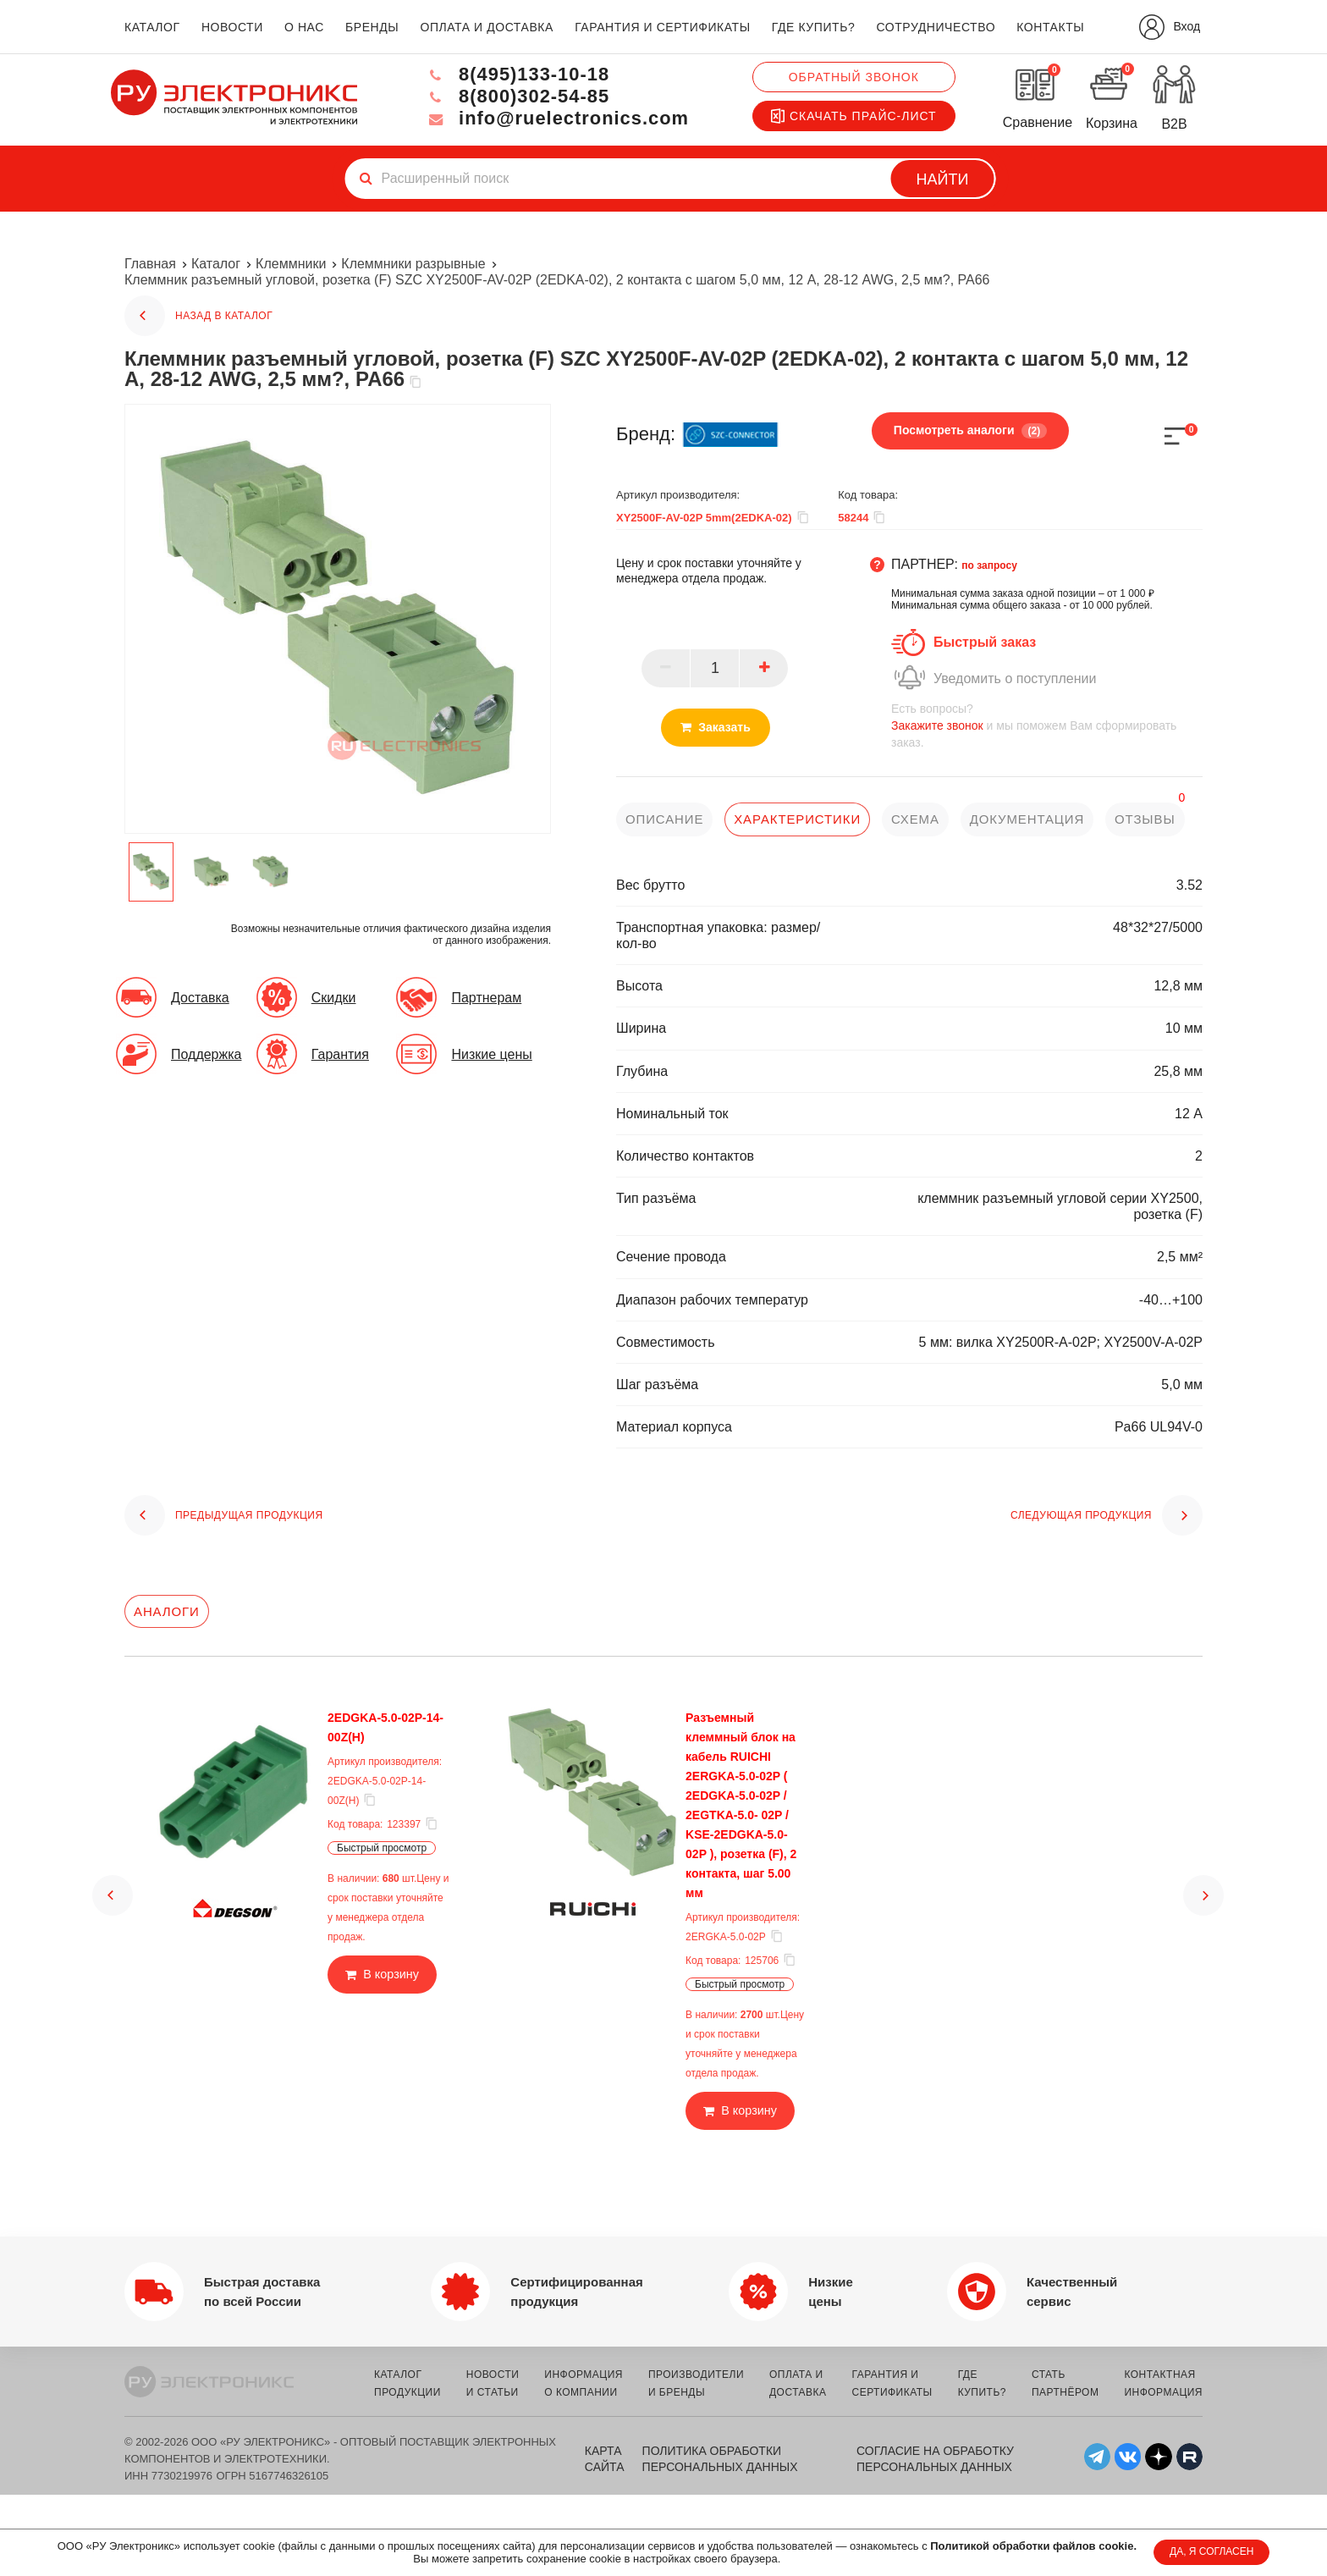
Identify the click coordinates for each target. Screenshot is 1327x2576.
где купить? (813, 27)
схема (915, 819)
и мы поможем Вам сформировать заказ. (1047, 725)
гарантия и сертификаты (663, 27)
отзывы (1145, 819)
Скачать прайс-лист (854, 116)
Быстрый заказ (984, 642)
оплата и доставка (486, 27)
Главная (150, 263)
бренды (372, 27)
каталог (152, 27)
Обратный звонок (854, 77)
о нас (304, 27)
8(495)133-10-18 (516, 74)
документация (1027, 819)
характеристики (797, 819)
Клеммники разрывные (413, 263)
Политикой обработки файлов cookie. (1033, 2546)
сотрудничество (935, 27)
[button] (112, 1880)
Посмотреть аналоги (970, 431)
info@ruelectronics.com (556, 118)
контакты (1050, 27)
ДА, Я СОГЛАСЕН (1211, 2551)
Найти (943, 179)
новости (232, 27)
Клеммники (291, 263)
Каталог (215, 263)
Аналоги (167, 1611)
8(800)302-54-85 (516, 96)
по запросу (989, 565)
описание (664, 819)
